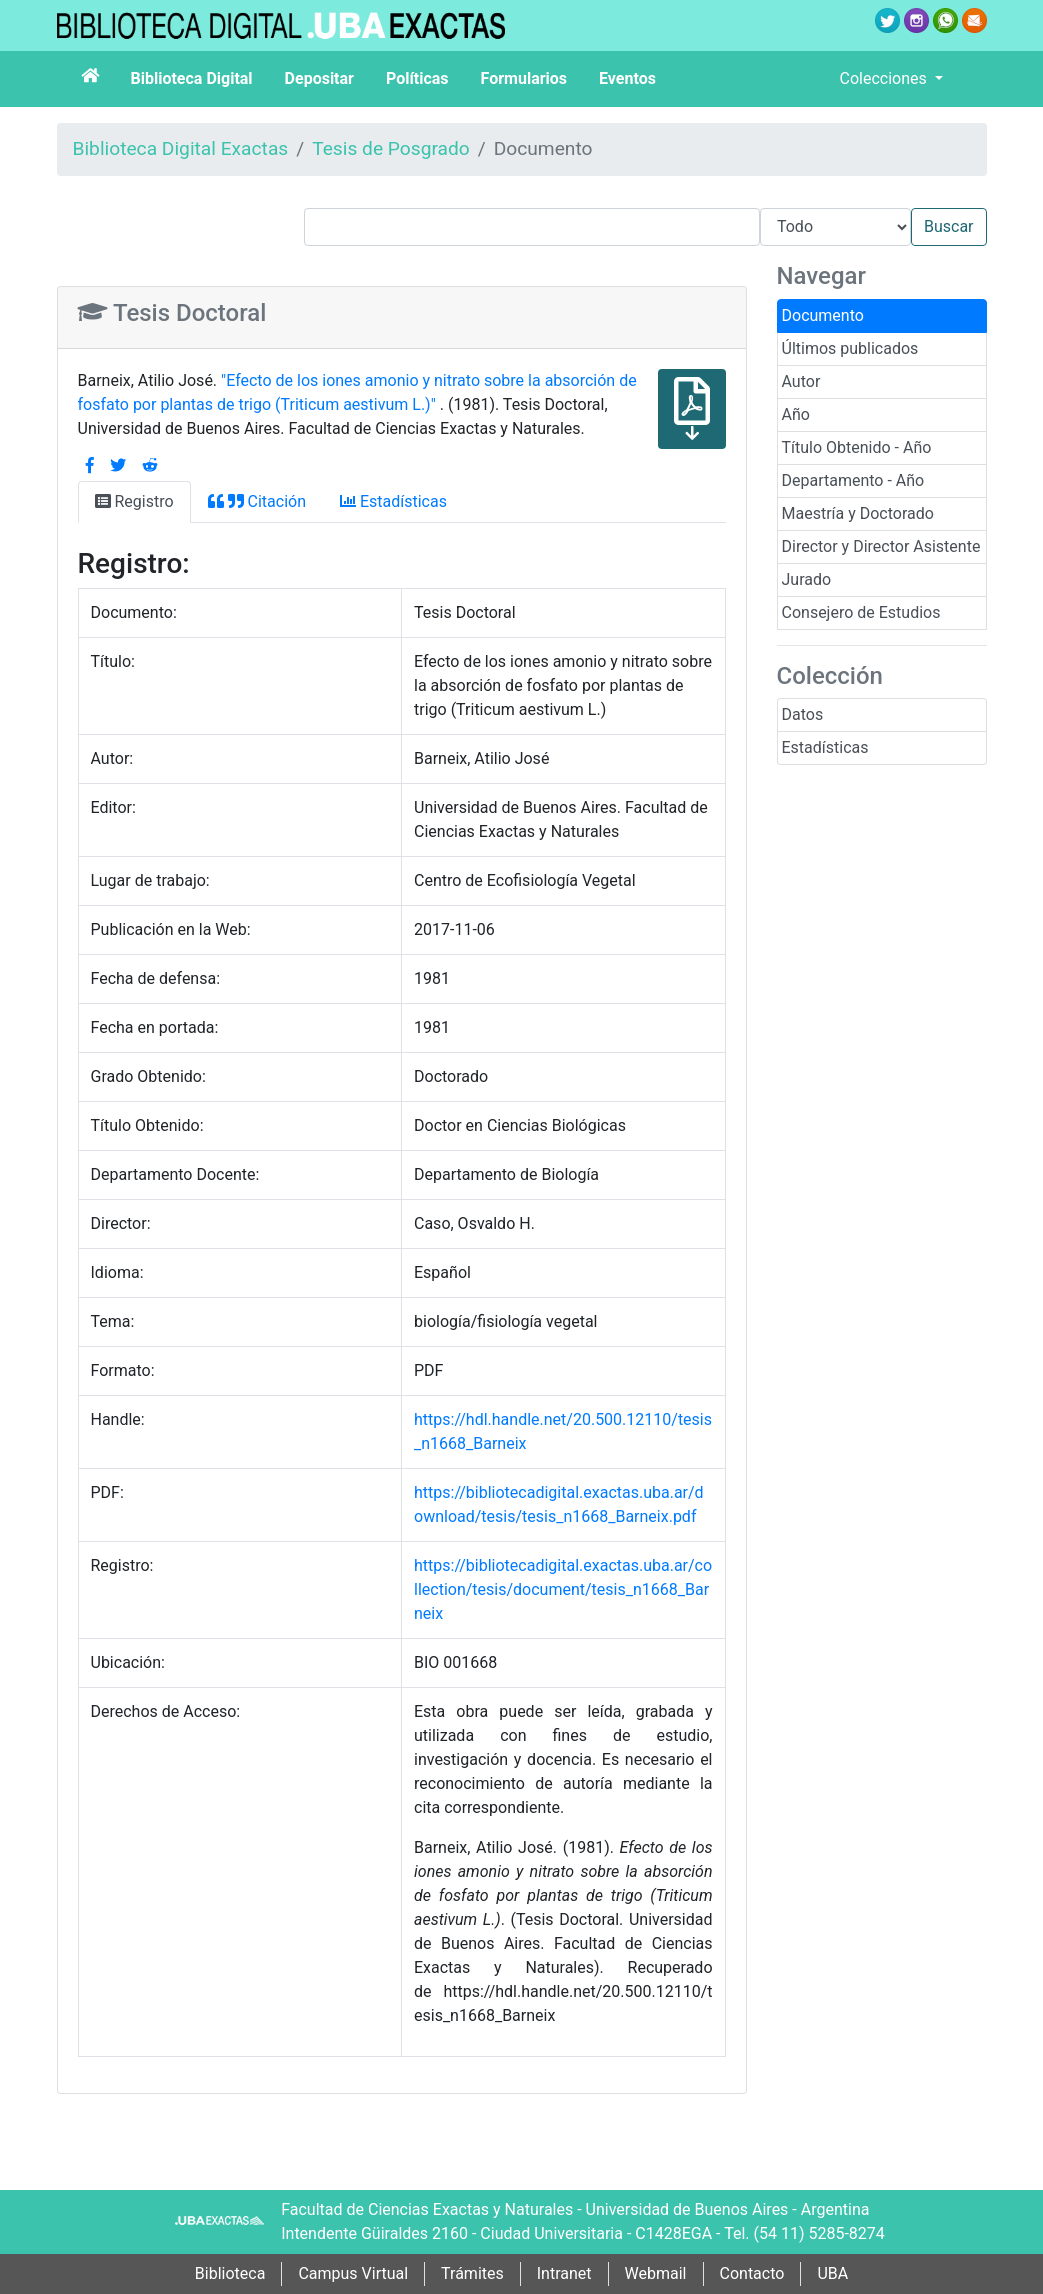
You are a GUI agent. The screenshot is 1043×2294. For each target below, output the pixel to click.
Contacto (752, 2273)
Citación (257, 501)
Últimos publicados (850, 348)
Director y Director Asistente (881, 546)
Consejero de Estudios (861, 612)
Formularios (524, 78)
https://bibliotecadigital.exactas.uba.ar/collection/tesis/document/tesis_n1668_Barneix (563, 1589)
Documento (823, 315)
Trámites (472, 2273)
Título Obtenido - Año (857, 447)
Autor (801, 381)
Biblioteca (230, 2273)
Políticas (417, 78)
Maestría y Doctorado (858, 513)
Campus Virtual (353, 2273)
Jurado (807, 579)
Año (796, 414)
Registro (134, 501)
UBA (832, 2273)
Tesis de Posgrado (391, 148)
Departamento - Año (853, 480)
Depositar (319, 78)
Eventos (627, 78)
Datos (803, 714)
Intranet (564, 2273)
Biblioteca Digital (192, 78)
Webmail (656, 2273)
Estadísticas (825, 747)
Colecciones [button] (885, 78)
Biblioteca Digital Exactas (181, 148)
